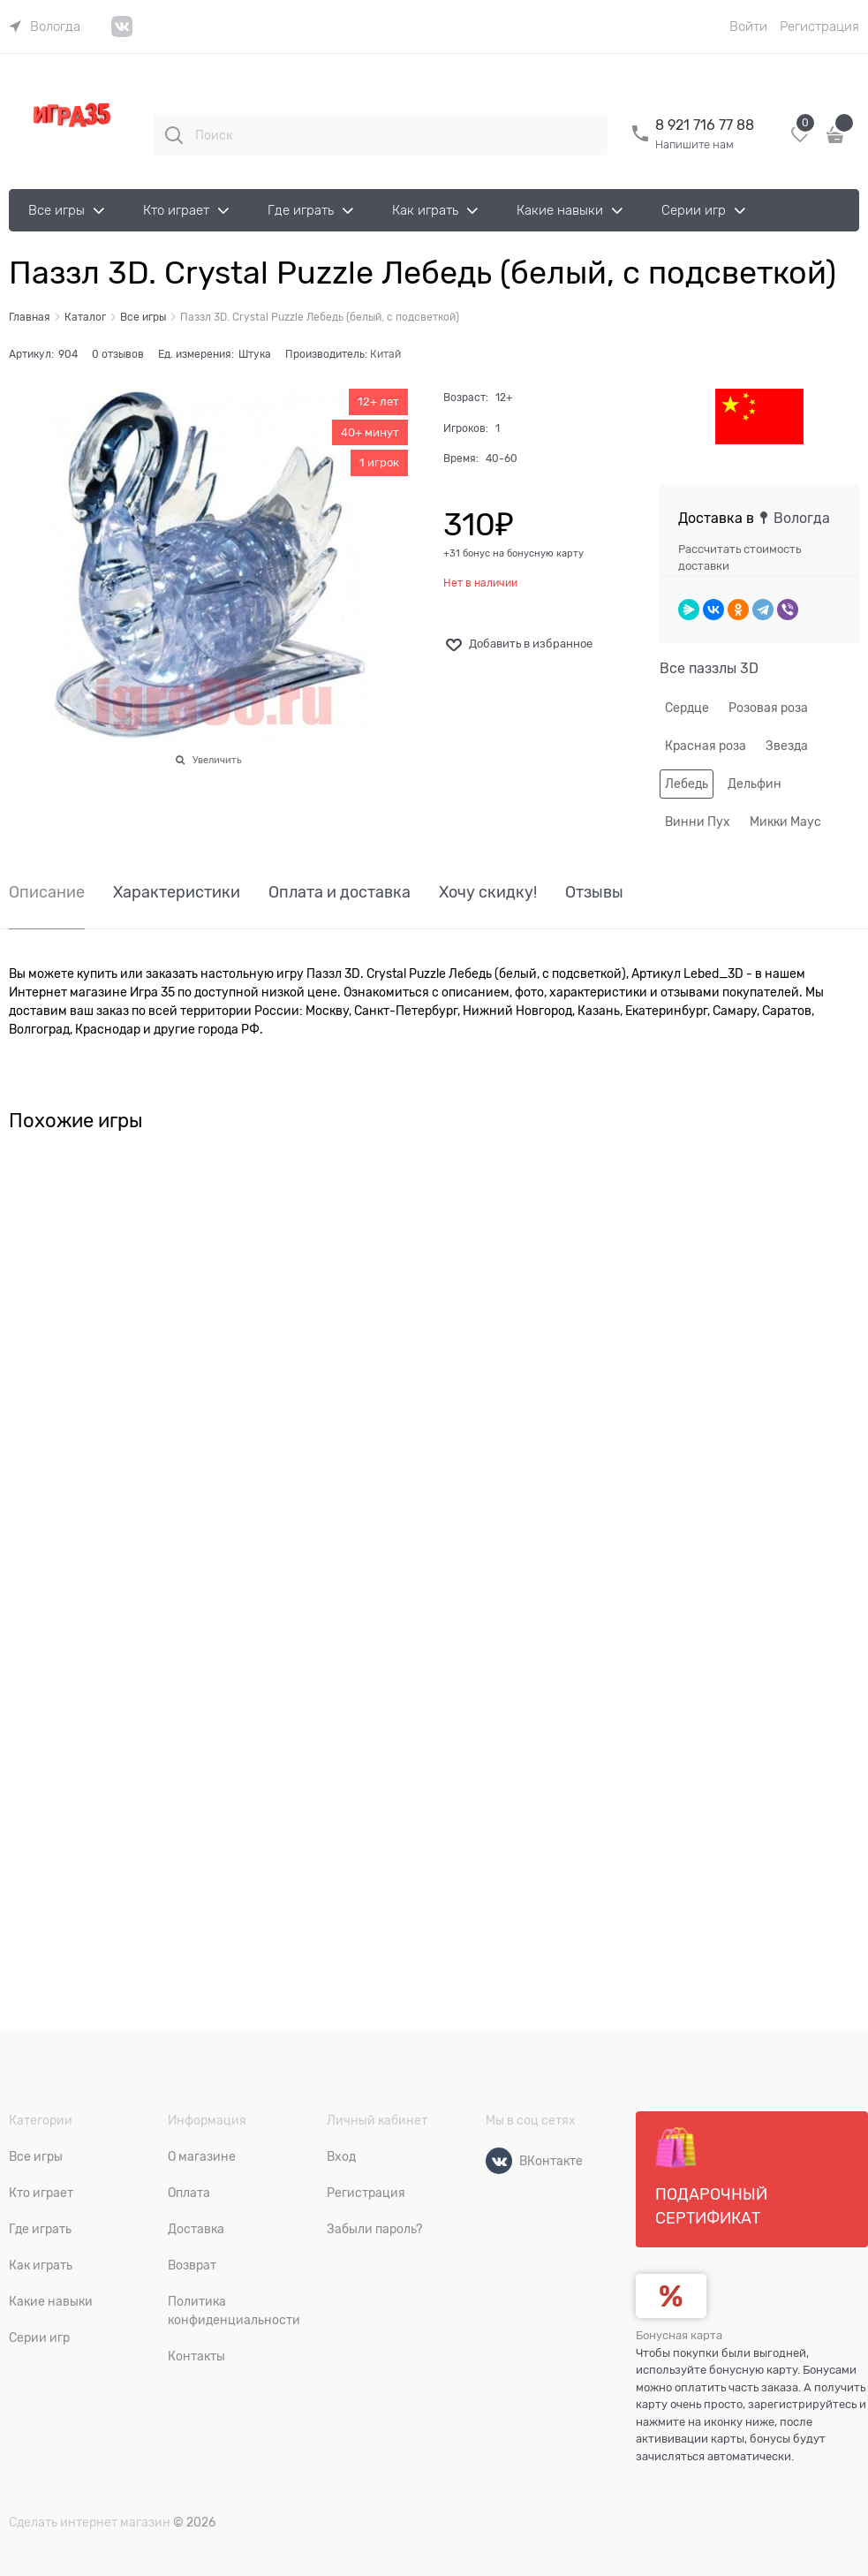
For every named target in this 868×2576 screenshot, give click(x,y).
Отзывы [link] (594, 892)
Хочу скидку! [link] (488, 892)
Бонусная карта (679, 2335)
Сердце (687, 708)
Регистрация (819, 26)
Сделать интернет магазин (89, 2522)
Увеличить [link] (216, 759)
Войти (748, 26)
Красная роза (705, 746)
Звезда (787, 746)
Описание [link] (47, 892)
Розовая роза (768, 708)
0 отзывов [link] (118, 354)
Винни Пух (697, 821)
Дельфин (754, 784)
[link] (44, 26)
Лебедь (686, 784)
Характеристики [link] (176, 892)
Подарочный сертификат (711, 2176)
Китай (385, 354)
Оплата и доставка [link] (339, 892)
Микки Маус (785, 821)
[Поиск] (174, 135)
